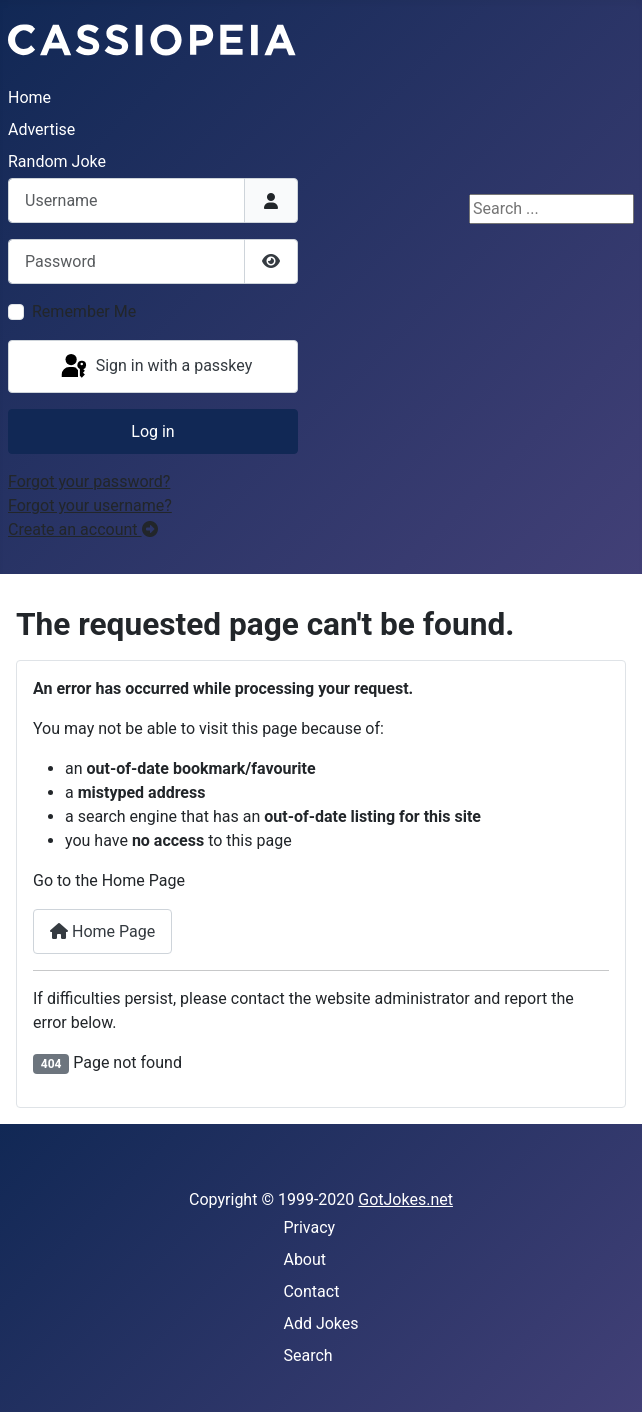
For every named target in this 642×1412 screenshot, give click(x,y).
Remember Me (84, 311)
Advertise (41, 129)
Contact (311, 1291)
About (304, 1259)
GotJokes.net (405, 1199)
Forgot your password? (89, 481)
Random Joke (57, 161)
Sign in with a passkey (155, 367)
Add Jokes (320, 1323)
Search (307, 1355)
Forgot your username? (90, 505)
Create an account (83, 529)
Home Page (102, 931)
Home (29, 97)
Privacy (309, 1227)
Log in (152, 431)
